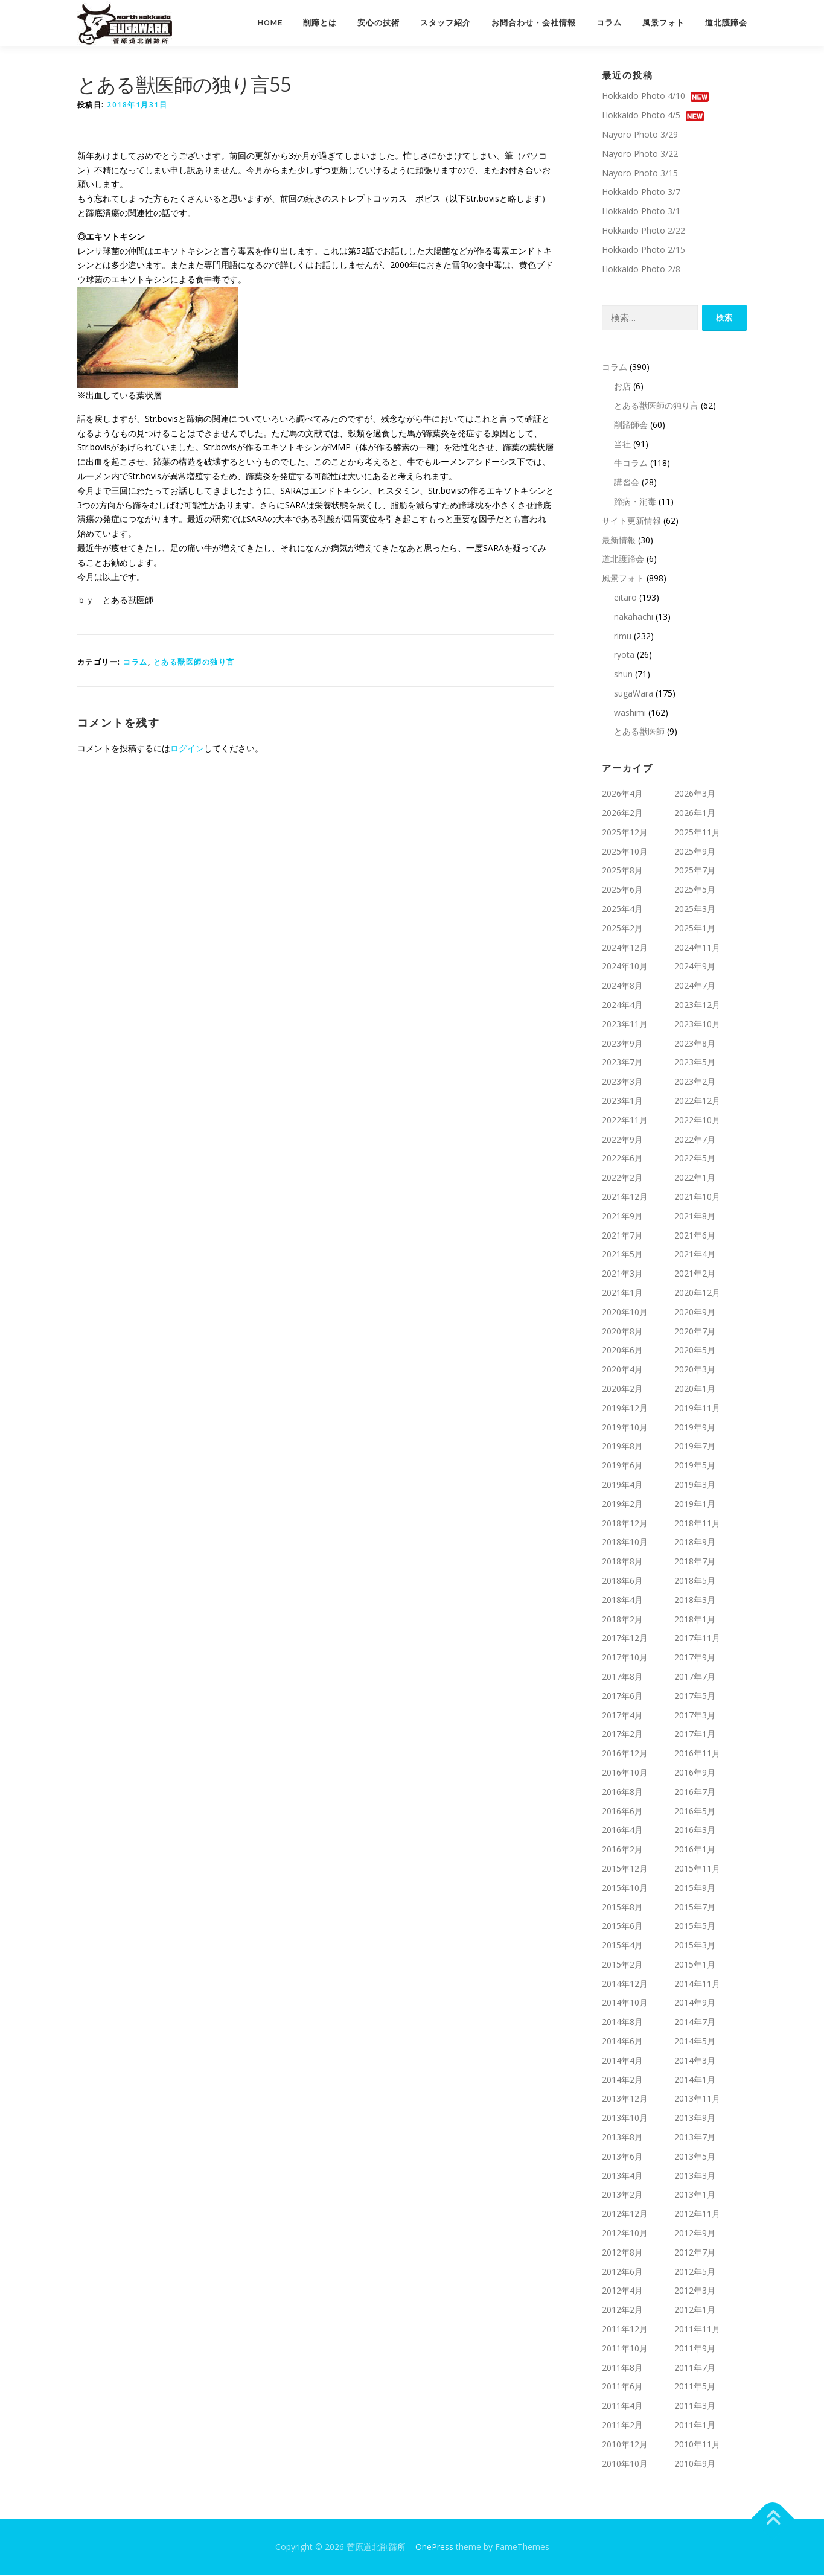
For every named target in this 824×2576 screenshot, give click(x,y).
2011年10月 (625, 2348)
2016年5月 (694, 1811)
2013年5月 (694, 2157)
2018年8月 (622, 1561)
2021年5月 (622, 1254)
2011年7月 (694, 2368)
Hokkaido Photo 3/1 (641, 211)
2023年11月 (625, 1024)
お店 (622, 386)
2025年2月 (622, 928)
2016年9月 (694, 1773)
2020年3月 (694, 1370)
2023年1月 (622, 1101)
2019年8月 (622, 1446)
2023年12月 (697, 1005)
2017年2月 (622, 1734)
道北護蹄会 (726, 22)
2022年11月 (625, 1120)
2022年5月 (694, 1158)
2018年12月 (625, 1523)
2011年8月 (622, 2368)
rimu (622, 636)
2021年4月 (694, 1254)
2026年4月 (622, 794)
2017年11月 (697, 1638)
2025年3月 (694, 909)
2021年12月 (625, 1197)
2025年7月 (694, 870)
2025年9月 (694, 852)
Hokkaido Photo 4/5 (641, 115)
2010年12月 (625, 2444)
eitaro (625, 598)
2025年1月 (694, 928)
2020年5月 (694, 1350)
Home (270, 22)
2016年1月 (694, 1849)
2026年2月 (622, 813)
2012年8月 (622, 2253)
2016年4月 (622, 1830)
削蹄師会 (631, 425)
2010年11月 (697, 2444)
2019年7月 (694, 1446)
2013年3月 (694, 2176)
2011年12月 (625, 2329)
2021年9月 (622, 1216)
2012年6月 (622, 2272)
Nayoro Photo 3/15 (640, 173)
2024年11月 (697, 948)
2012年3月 (694, 2291)
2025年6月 (622, 890)
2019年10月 (625, 1427)
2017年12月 (625, 1638)
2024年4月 (622, 1005)
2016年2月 (622, 1849)
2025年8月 (622, 870)
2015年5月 (694, 1926)
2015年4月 (622, 1945)
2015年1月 (694, 1965)
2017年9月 (694, 1657)
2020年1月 (694, 1389)
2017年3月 (694, 1715)
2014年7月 (694, 2022)
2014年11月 (697, 1984)
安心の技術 (378, 22)
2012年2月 (622, 2310)
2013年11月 (697, 2099)
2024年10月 (625, 966)
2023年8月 (694, 1044)
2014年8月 (622, 2022)
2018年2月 (622, 1619)
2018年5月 (694, 1581)
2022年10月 (697, 1120)
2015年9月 (694, 1888)
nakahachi (633, 617)
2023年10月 (697, 1024)
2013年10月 (625, 2118)
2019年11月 (697, 1408)
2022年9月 (622, 1140)
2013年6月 (622, 2157)
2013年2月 (622, 2195)
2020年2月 (622, 1389)
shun (623, 674)
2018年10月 (625, 1542)
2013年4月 (622, 2176)
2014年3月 (694, 2061)
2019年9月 (694, 1427)
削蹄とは (320, 22)
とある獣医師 (639, 732)
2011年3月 (694, 2406)
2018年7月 (694, 1561)
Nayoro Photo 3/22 (640, 154)
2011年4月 (622, 2406)
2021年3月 (622, 1274)
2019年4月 (622, 1485)
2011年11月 (697, 2329)
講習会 (626, 482)
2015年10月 (625, 1888)
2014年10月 (625, 2003)
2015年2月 (622, 1965)
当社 (622, 444)
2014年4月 (622, 2061)
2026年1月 (694, 813)
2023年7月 (622, 1062)
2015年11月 (697, 1869)
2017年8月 (622, 1677)
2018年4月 (622, 1600)
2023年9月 (622, 1044)
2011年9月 (694, 2348)
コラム (609, 22)
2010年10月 (625, 2463)
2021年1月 (622, 1293)
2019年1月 (694, 1504)
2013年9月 (694, 2118)
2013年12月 (625, 2099)
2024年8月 (622, 986)
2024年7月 (694, 986)
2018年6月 (622, 1581)
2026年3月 (694, 794)
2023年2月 (694, 1082)
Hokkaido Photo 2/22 (643, 231)
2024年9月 (694, 966)
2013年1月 (694, 2195)
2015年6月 (622, 1926)
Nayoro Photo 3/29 (640, 135)
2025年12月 (625, 832)
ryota (624, 655)
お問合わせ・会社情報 (533, 22)
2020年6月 (622, 1350)
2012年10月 (625, 2233)
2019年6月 (622, 1465)
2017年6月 (622, 1696)
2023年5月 (694, 1062)
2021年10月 (697, 1197)
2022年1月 (694, 1178)
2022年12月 (697, 1101)
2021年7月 (622, 1235)
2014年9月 (694, 2003)
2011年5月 (694, 2387)
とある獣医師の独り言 (194, 662)
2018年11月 (697, 1523)
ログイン (187, 748)
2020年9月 (694, 1312)
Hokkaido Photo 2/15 (643, 250)
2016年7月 (694, 1792)
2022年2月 (622, 1178)
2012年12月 (625, 2214)
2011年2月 (622, 2425)
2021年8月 (694, 1216)
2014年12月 (625, 1984)
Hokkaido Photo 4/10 (643, 96)
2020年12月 (697, 1293)
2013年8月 (622, 2137)
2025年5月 (694, 890)
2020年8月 (622, 1331)
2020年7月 (694, 1331)
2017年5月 (694, 1696)
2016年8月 (622, 1792)
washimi (630, 713)
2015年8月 (622, 1907)
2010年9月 (694, 2463)
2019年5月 (694, 1465)
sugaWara (633, 694)
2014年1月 (694, 2080)
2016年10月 (625, 1773)
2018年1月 (694, 1619)
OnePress (434, 2547)
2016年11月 (697, 1753)
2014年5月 (694, 2041)
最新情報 (619, 540)
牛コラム (631, 463)
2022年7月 (694, 1140)
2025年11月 (697, 832)
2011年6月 (622, 2387)
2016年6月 (622, 1811)
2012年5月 (694, 2272)
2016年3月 (694, 1830)
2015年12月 (625, 1869)
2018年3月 (694, 1600)
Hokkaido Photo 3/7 (641, 192)
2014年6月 (622, 2041)
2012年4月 (622, 2291)
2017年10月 (625, 1657)
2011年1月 (694, 2425)
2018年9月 (694, 1542)
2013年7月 (694, 2137)
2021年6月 (694, 1235)
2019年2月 (622, 1504)
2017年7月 (694, 1677)
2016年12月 (625, 1753)
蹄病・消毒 (635, 502)
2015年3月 (694, 1945)
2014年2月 (622, 2080)
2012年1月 (694, 2310)
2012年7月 (694, 2253)
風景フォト (663, 22)
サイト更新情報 (631, 521)
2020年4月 (622, 1370)
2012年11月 (697, 2214)
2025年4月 (622, 909)
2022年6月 (622, 1158)
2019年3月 (694, 1485)
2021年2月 (694, 1274)
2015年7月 (694, 1907)
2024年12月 (625, 948)
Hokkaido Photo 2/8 (641, 269)
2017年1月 (694, 1734)
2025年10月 (625, 852)
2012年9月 (694, 2233)
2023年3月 (622, 1082)
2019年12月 (625, 1408)
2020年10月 (625, 1312)
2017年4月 (622, 1715)
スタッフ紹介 (445, 22)
